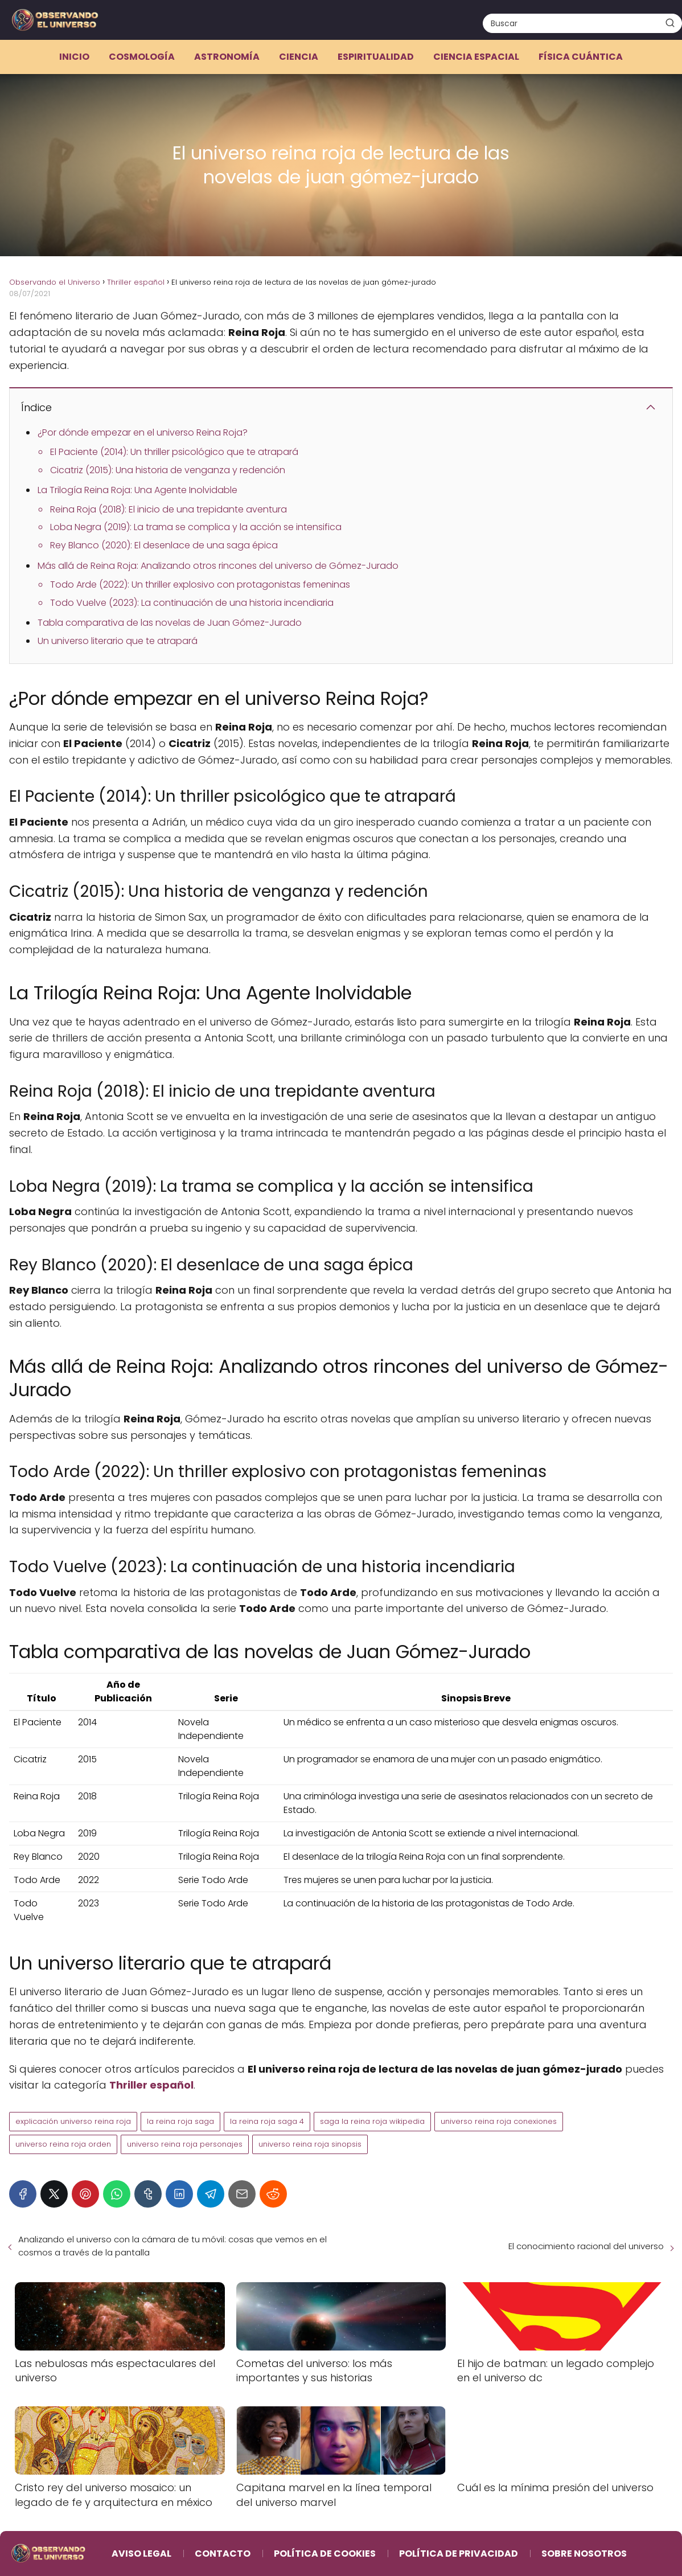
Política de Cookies (325, 2553)
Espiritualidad (376, 56)
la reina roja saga (180, 2121)
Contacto (222, 2553)
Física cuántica (581, 56)
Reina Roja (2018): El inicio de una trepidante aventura (168, 509)
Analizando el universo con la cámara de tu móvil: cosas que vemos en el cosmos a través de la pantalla (172, 2245)
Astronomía (227, 56)
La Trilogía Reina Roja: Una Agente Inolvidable (137, 490)
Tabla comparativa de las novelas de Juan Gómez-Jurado (170, 622)
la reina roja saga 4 (267, 2121)
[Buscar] (670, 23)
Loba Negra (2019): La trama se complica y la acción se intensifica (196, 527)
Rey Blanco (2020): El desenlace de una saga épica (164, 545)
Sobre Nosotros (584, 2553)
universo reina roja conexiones (499, 2121)
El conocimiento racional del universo (586, 2246)
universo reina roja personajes (185, 2144)
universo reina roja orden (63, 2144)
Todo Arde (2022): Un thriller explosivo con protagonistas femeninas (200, 584)
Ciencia (298, 56)
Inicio (74, 56)
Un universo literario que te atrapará (118, 640)
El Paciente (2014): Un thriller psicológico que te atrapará (174, 451)
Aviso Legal (141, 2553)
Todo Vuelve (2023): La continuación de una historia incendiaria (192, 602)
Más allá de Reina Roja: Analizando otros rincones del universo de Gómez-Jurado (218, 565)
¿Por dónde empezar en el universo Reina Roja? (143, 432)
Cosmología (142, 56)
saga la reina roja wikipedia (372, 2121)
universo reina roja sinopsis (309, 2144)
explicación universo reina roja (73, 2121)
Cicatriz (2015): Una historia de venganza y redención (167, 470)
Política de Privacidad (458, 2553)
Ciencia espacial (476, 56)
